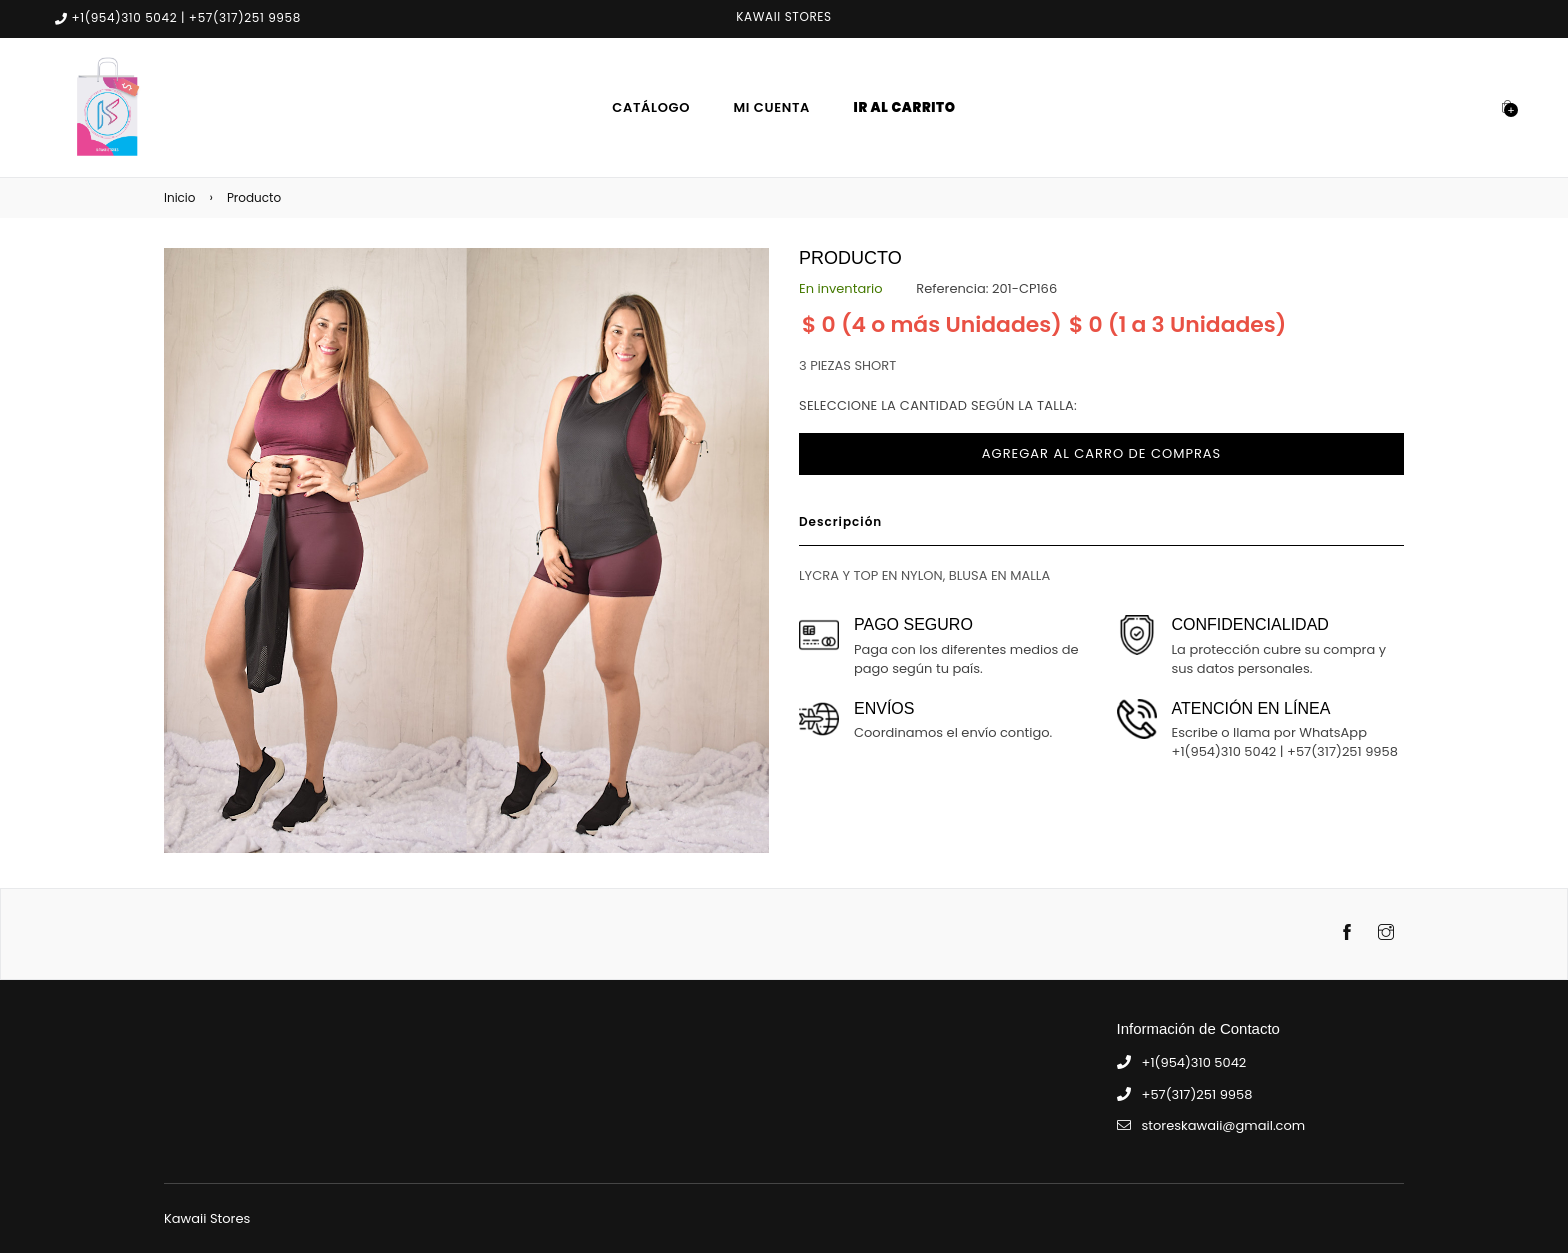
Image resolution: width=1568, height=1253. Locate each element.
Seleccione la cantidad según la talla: (938, 405)
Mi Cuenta (772, 107)
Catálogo (651, 107)
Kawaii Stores (207, 1218)
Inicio (180, 197)
